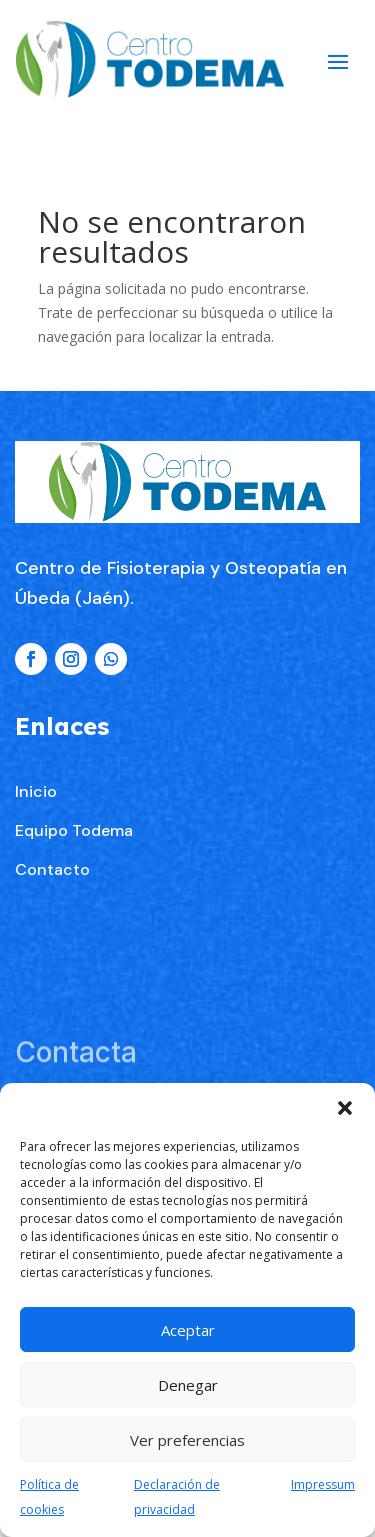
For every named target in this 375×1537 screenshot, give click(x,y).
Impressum (323, 1484)
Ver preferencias (187, 1440)
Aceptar (188, 1330)
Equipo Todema (74, 830)
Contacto (52, 869)
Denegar (188, 1385)
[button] (345, 1108)
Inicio (36, 791)
